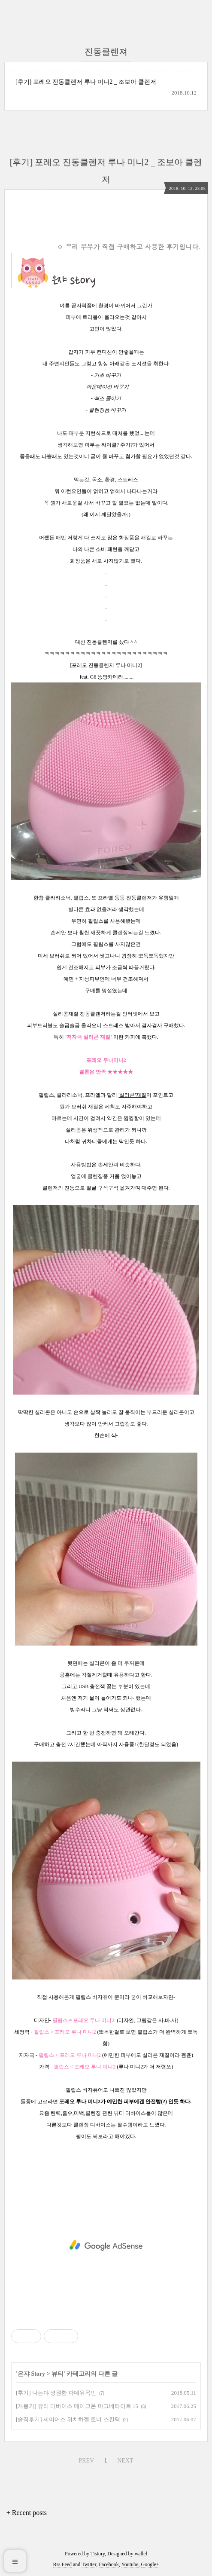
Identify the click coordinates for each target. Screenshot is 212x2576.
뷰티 (57, 2374)
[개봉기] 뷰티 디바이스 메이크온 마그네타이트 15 (77, 2406)
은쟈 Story (31, 2374)
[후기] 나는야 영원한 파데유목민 (56, 2392)
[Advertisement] (106, 2245)
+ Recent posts (26, 2512)
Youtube (129, 2564)
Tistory (98, 2554)
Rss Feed (62, 2564)
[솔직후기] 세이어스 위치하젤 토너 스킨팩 (68, 2419)
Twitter (89, 2564)
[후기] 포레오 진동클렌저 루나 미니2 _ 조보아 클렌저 (85, 82)
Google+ (150, 2564)
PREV (86, 2460)
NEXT (125, 2460)
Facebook (109, 2564)
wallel (141, 2554)
